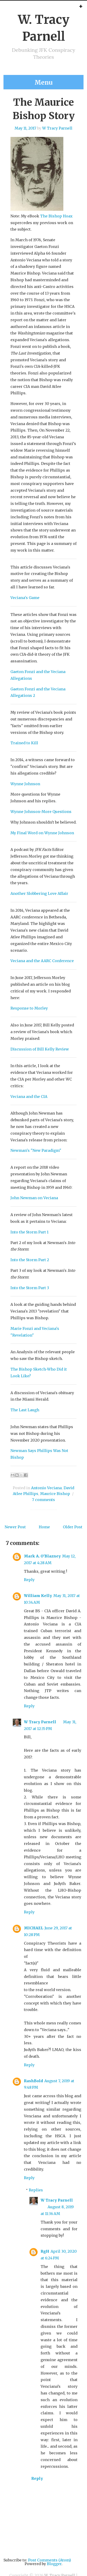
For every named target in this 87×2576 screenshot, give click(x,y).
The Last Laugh (24, 1410)
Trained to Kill (24, 743)
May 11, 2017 (25, 128)
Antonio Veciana (46, 1488)
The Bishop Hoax (56, 216)
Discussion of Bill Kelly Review (39, 1049)
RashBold (33, 2081)
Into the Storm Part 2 (29, 1259)
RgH (45, 2251)
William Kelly (38, 1595)
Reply (29, 1579)
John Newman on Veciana (34, 1197)
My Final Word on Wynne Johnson (42, 833)
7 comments (43, 1499)
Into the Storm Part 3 (29, 1287)
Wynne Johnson (25, 783)
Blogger (54, 2563)
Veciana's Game (24, 597)
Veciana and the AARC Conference (42, 960)
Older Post (72, 1527)
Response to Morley (29, 1008)
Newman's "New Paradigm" (35, 1150)
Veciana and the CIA (28, 1096)
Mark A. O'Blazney (42, 1556)
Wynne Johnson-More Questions (40, 811)
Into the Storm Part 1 (29, 1232)
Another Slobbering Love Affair (39, 893)
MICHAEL (33, 1928)
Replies (36, 2190)
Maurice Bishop (55, 1493)
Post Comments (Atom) (49, 2560)
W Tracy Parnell (57, 128)
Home (44, 1527)
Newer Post (15, 1527)
